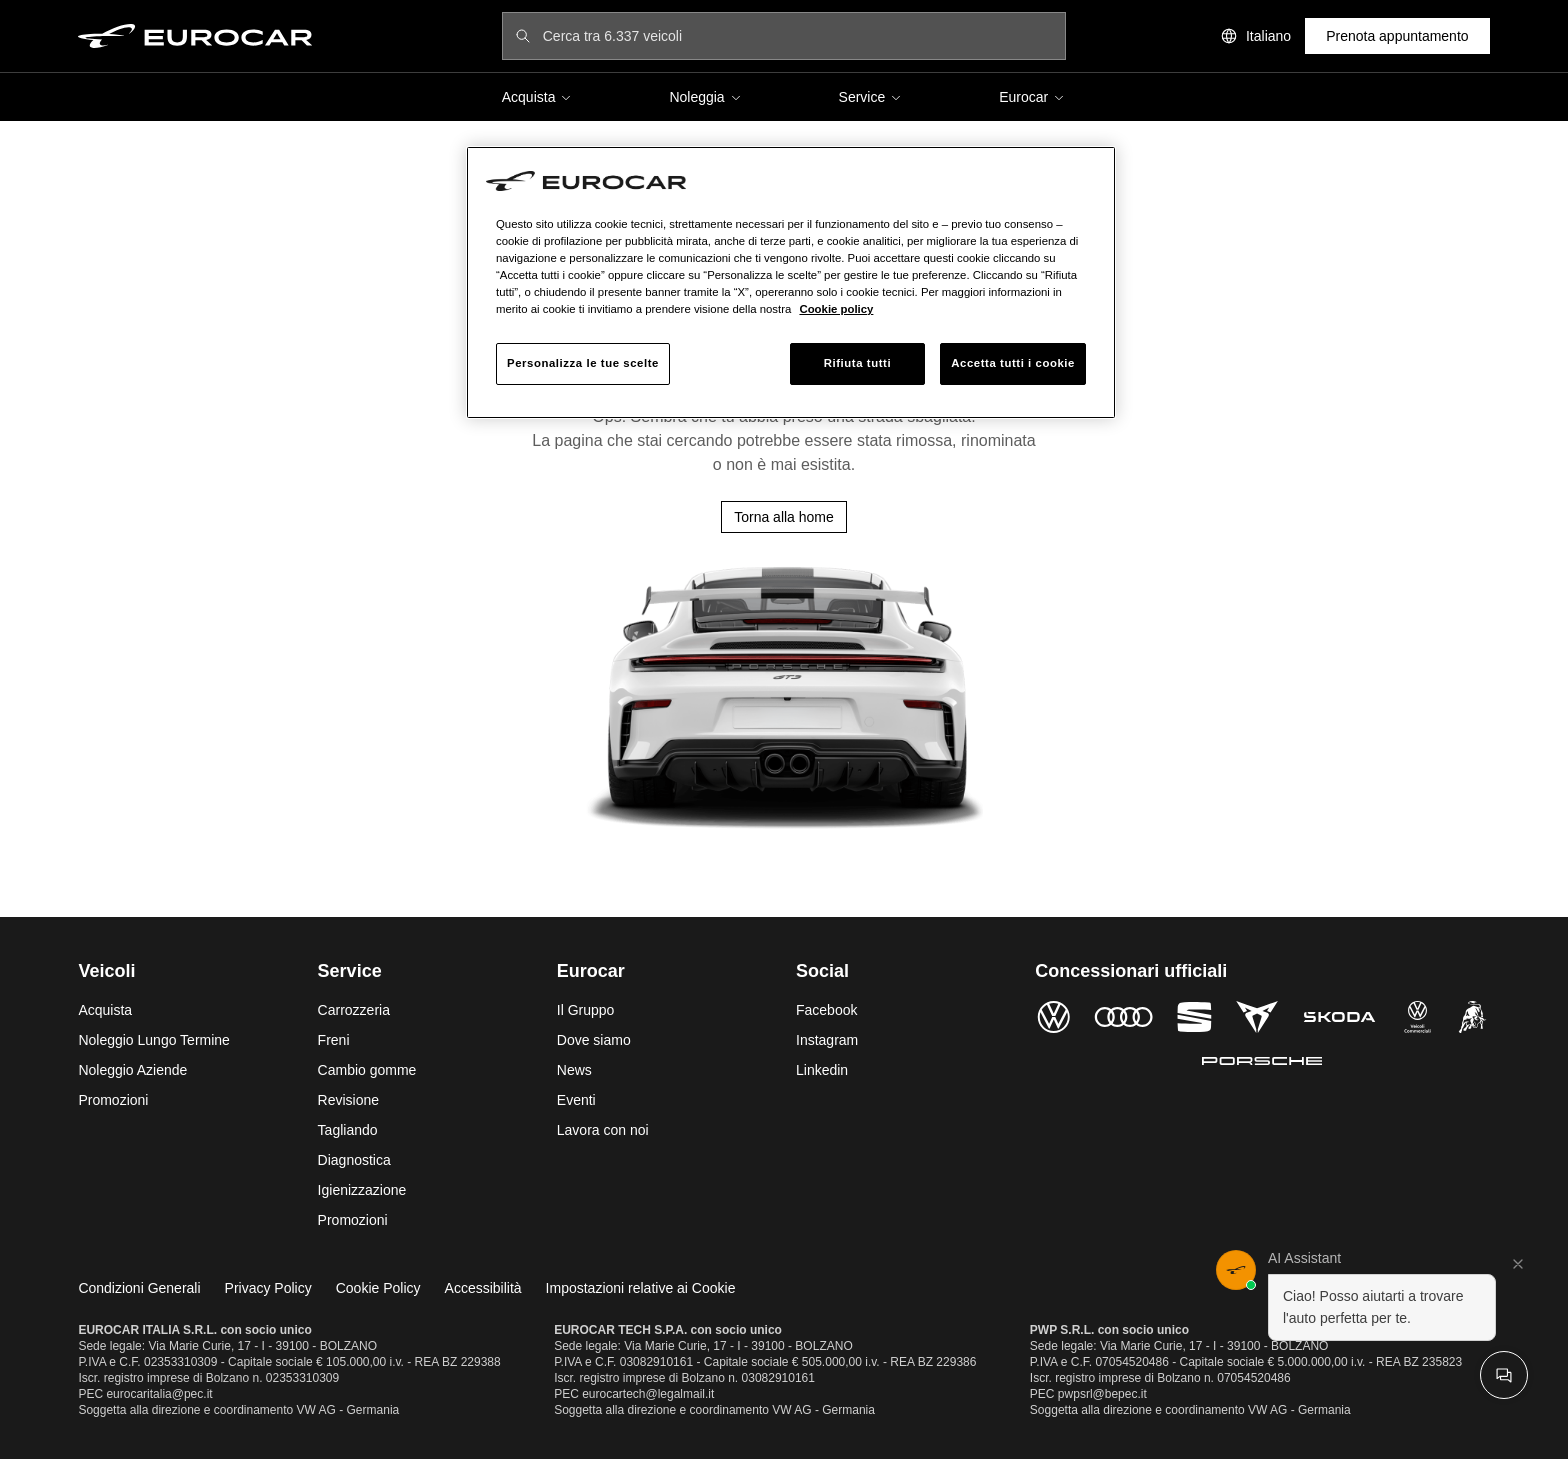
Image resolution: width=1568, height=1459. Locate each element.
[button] (1372, 1295)
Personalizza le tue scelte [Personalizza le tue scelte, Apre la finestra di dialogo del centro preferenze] (583, 363)
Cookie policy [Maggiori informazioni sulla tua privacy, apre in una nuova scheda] (836, 309)
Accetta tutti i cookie (1013, 363)
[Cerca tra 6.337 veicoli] (798, 36)
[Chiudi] (1518, 1264)
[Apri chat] (1504, 1375)
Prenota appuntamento (1397, 36)
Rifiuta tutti (857, 363)
